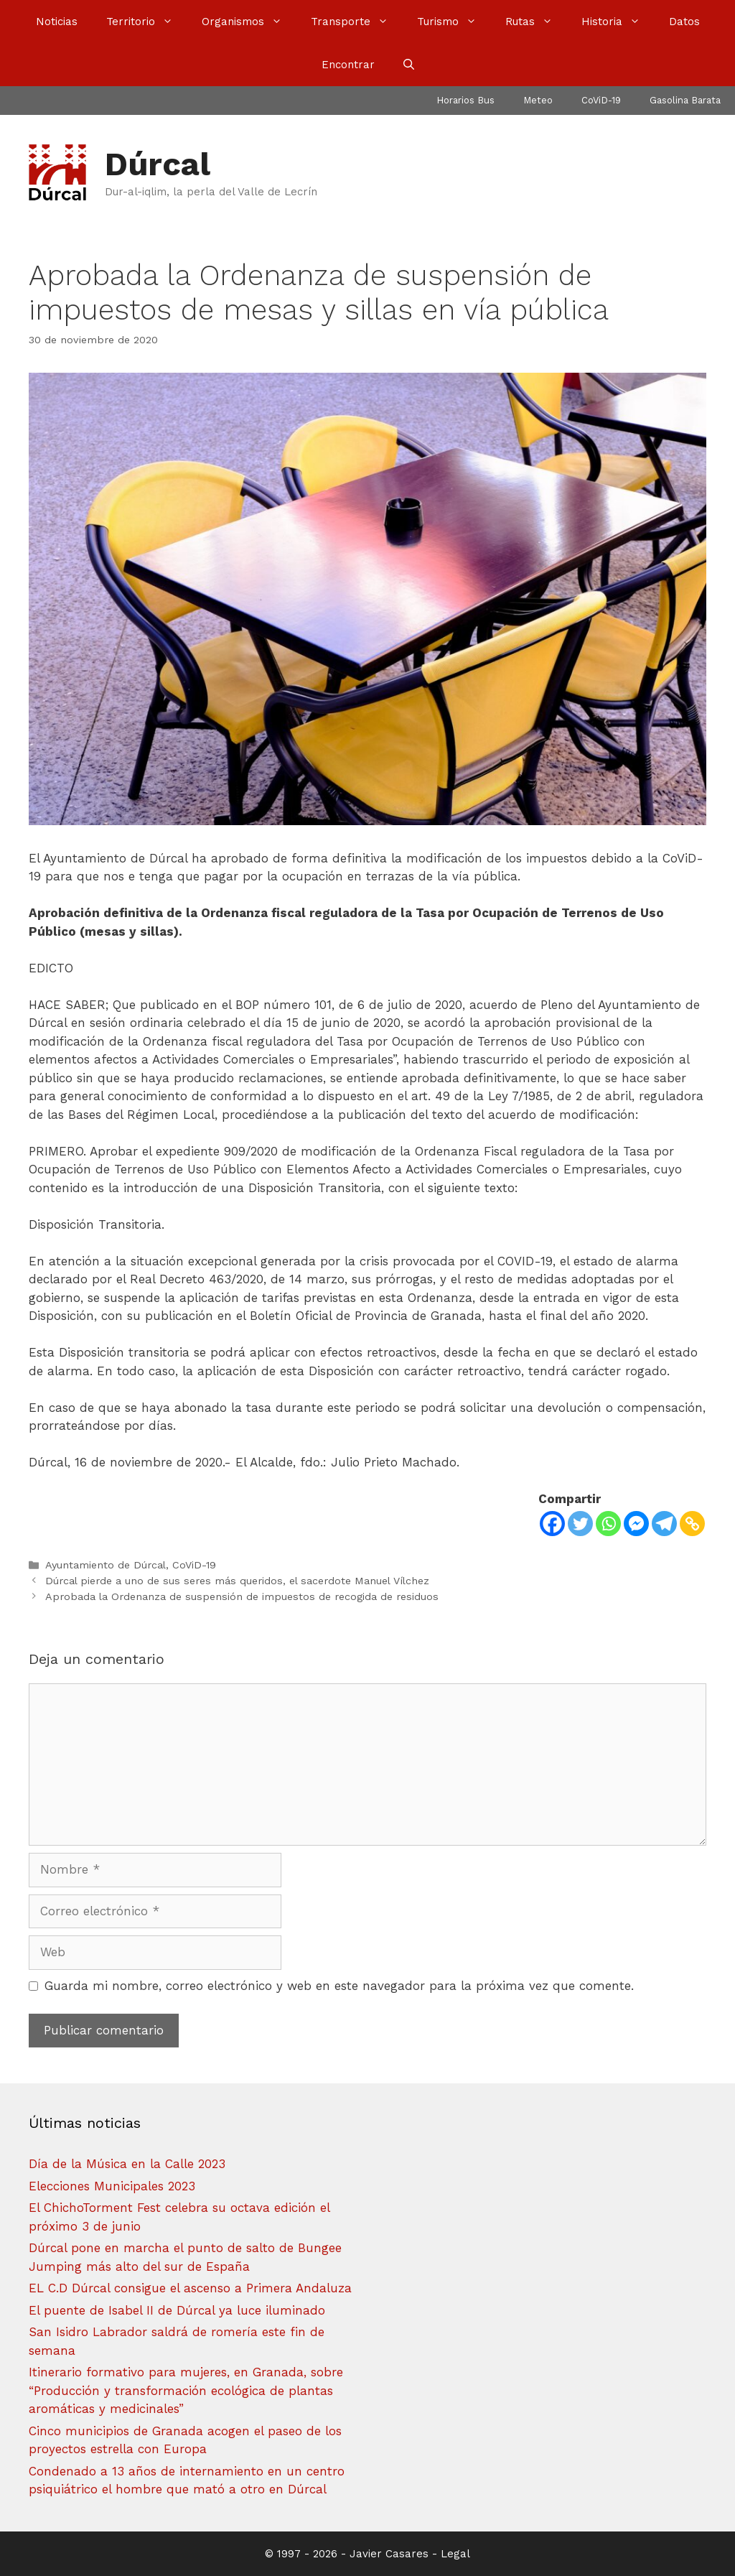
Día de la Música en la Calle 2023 (127, 2164)
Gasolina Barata (685, 100)
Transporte (357, 21)
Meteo (538, 100)
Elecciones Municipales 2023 (112, 2186)
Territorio (146, 21)
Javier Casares (389, 2553)
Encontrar (348, 64)
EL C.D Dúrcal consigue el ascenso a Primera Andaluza (190, 2288)
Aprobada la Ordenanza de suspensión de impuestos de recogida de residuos (242, 1597)
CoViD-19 (601, 100)
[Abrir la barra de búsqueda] (409, 64)
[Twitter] (580, 1523)
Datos (684, 21)
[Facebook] (552, 1523)
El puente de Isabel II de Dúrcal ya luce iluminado (177, 2310)
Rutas (536, 21)
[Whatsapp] (608, 1523)
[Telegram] (664, 1523)
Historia (618, 21)
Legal (455, 2553)
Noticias (57, 21)
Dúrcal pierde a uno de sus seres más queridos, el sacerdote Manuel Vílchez (237, 1581)
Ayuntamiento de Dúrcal (105, 1565)
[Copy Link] (692, 1523)
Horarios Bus (465, 100)
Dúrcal (157, 164)
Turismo (454, 21)
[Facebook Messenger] (636, 1523)
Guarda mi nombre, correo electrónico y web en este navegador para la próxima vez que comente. (339, 1986)
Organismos (249, 21)
